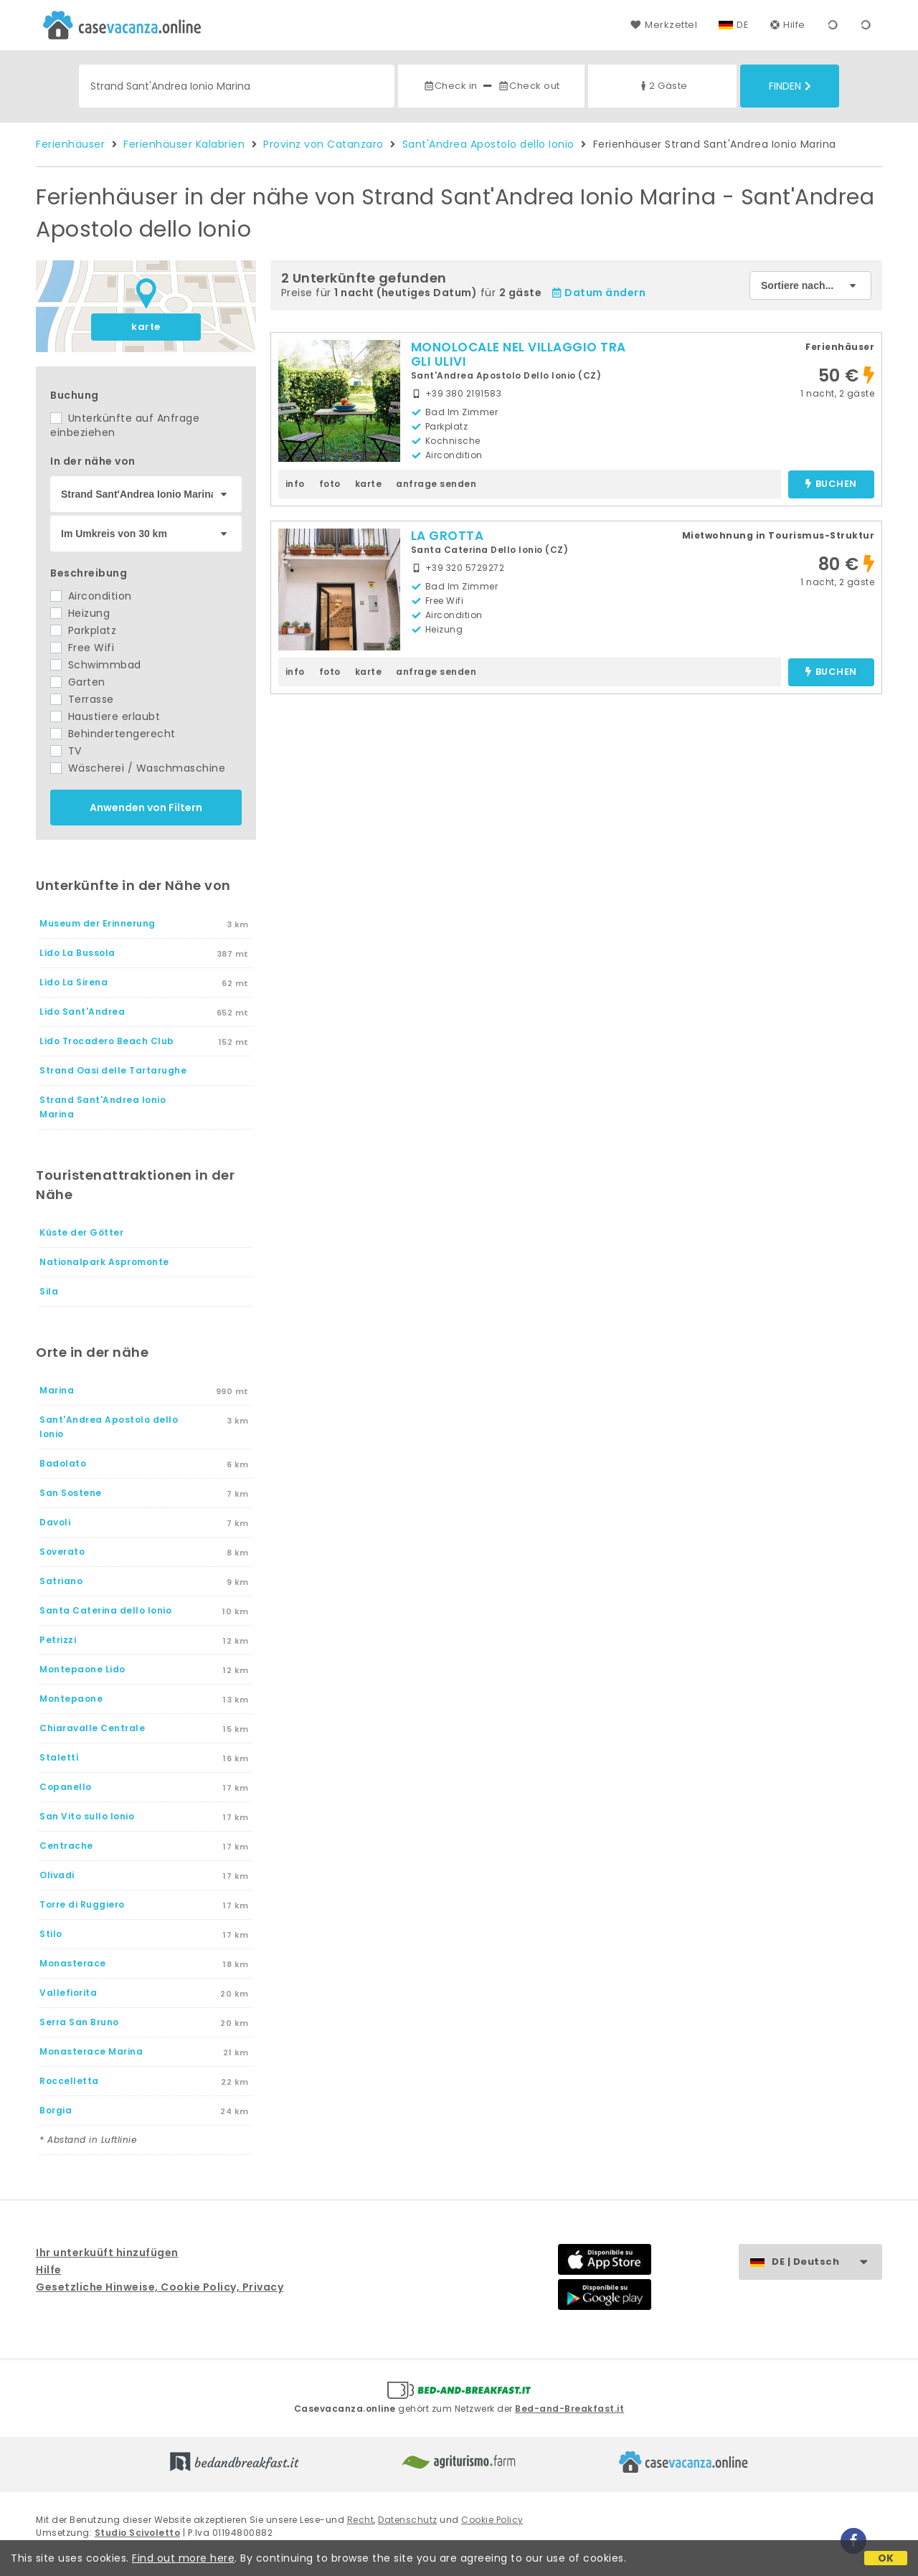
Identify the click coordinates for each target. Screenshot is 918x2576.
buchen (830, 484)
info (295, 484)
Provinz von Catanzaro (323, 144)
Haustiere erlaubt (105, 716)
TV (66, 751)
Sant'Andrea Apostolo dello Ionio (488, 144)
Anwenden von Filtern (146, 807)
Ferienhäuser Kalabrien (184, 144)
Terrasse (82, 699)
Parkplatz (83, 630)
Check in (450, 86)
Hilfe (787, 25)
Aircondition (91, 596)
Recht (360, 2520)
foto (330, 484)
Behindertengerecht (113, 733)
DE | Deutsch (826, 2262)
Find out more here (183, 2558)
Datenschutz (407, 2520)
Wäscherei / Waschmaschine (137, 768)
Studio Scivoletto (138, 2533)
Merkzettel (663, 25)
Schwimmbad (95, 665)
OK (886, 2558)
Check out (529, 86)
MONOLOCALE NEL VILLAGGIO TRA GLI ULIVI (518, 354)
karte (146, 326)
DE (743, 25)
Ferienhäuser (70, 144)
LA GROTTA (447, 535)
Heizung (80, 613)
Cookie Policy (492, 2520)
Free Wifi (82, 647)
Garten (77, 682)
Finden (790, 86)
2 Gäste (663, 86)
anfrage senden (436, 484)
